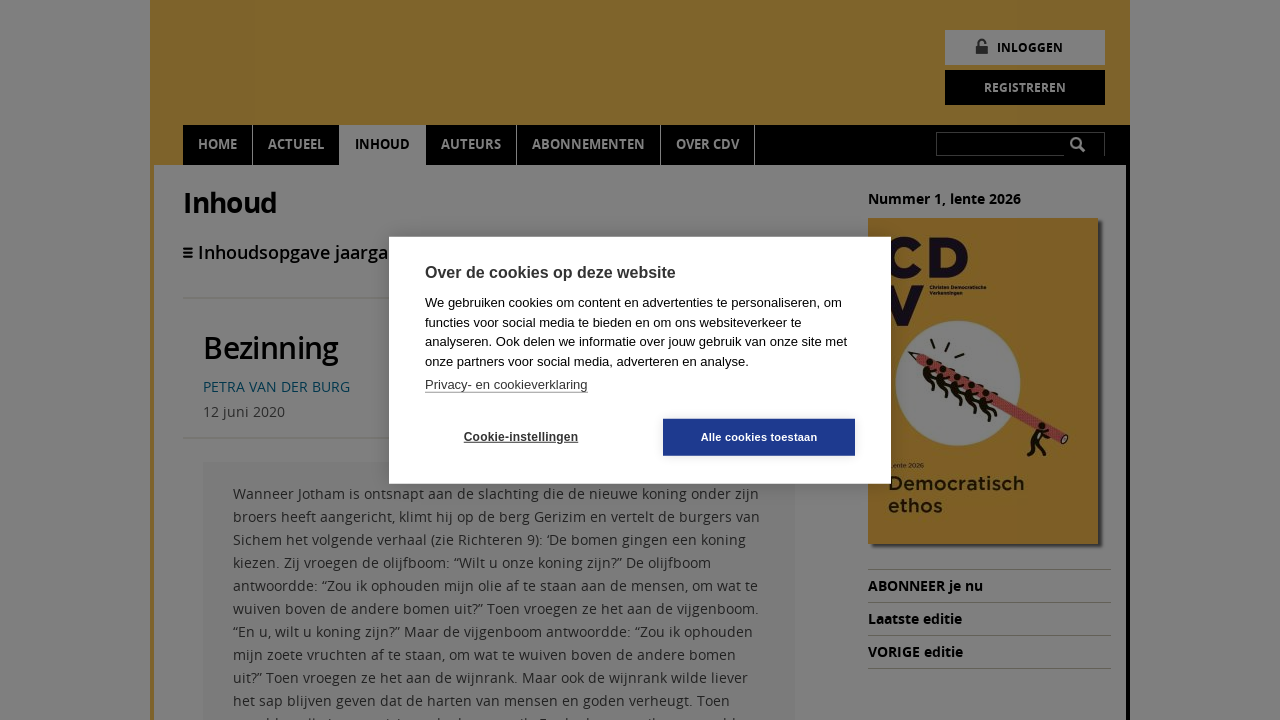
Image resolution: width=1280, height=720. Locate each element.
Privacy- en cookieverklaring (506, 384)
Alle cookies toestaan (759, 436)
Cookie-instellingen (521, 437)
